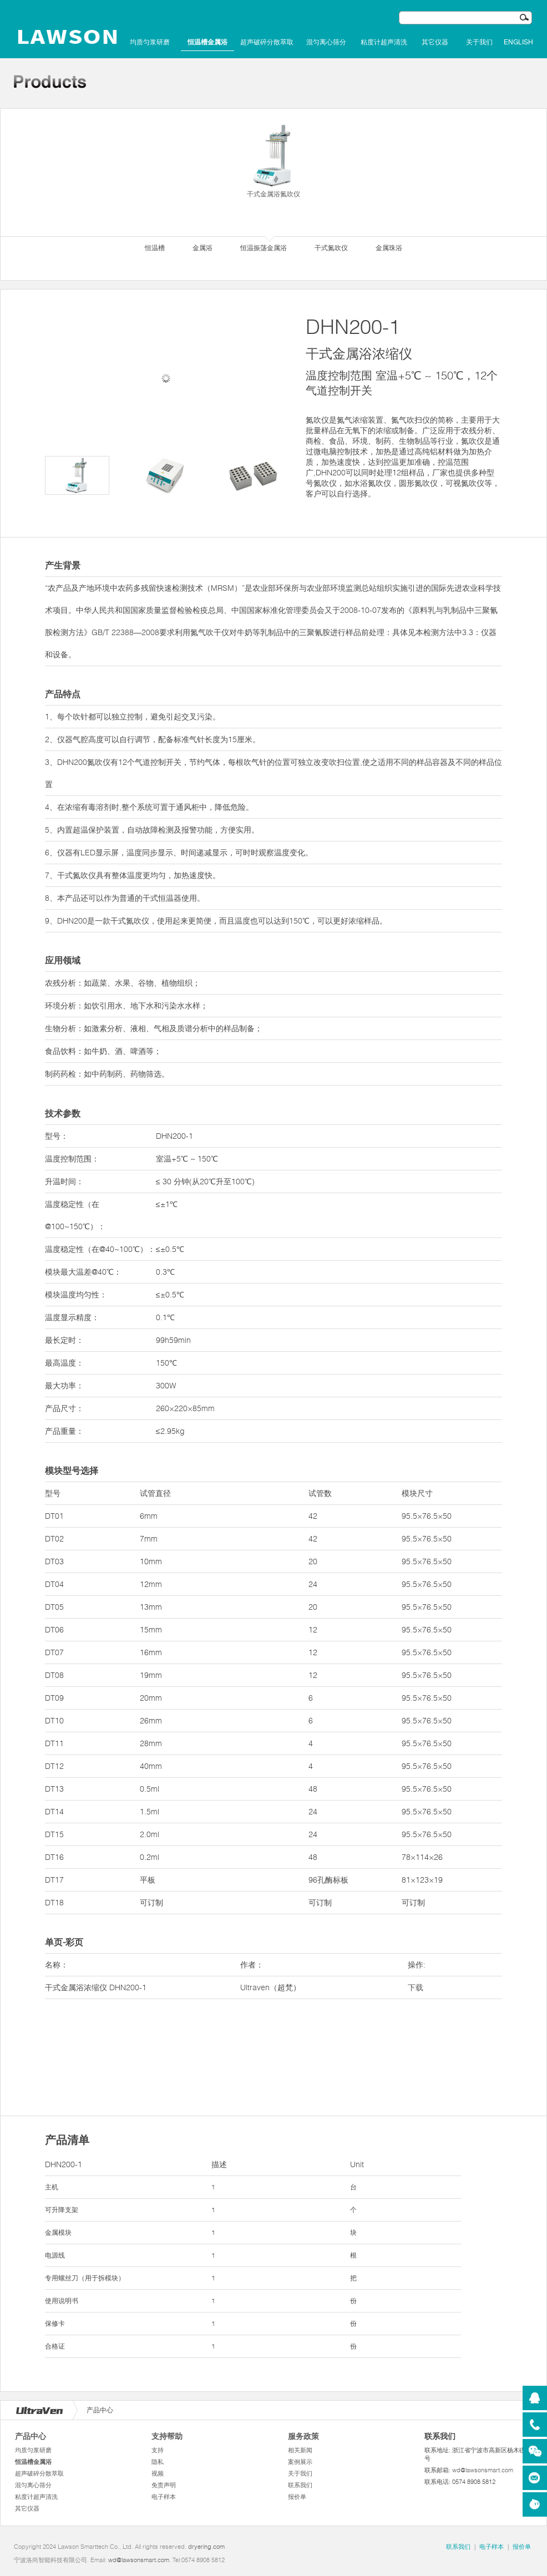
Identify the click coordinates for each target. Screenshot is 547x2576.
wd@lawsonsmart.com (482, 2470)
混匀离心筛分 (326, 42)
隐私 (157, 2462)
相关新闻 (300, 2450)
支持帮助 (167, 2436)
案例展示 (300, 2462)
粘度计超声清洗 (384, 42)
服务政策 (303, 2436)
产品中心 (30, 2436)
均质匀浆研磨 (150, 42)
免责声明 (163, 2485)
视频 (157, 2473)
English (518, 42)
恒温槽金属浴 (207, 42)
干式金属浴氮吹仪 (273, 160)
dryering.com (206, 2546)
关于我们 (479, 42)
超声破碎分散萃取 (266, 42)
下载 (415, 1987)
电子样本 (163, 2497)
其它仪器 (435, 42)
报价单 (297, 2497)
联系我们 (300, 2485)
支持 (157, 2450)
